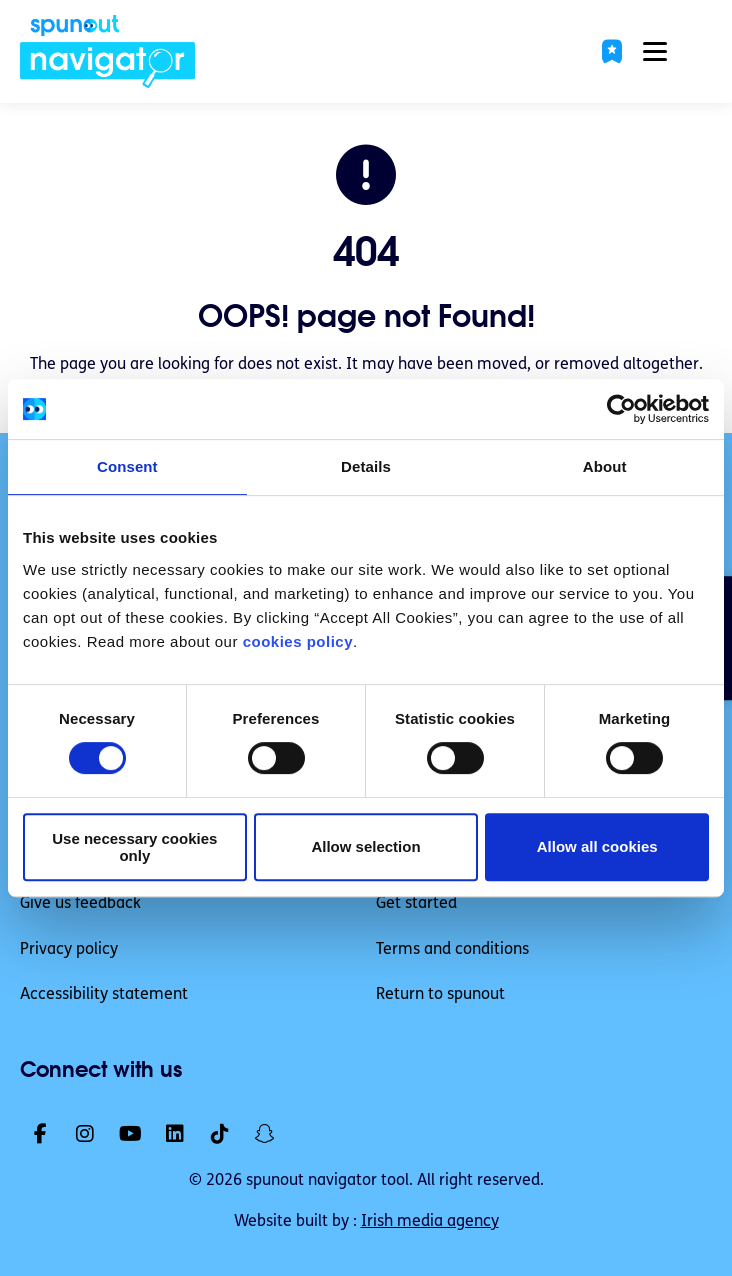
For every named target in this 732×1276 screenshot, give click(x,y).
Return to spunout (440, 995)
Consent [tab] (127, 466)
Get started (416, 904)
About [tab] (605, 466)
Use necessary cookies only (134, 847)
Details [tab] (366, 466)
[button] (612, 51)
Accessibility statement (104, 995)
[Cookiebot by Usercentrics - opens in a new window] (621, 409)
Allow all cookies (597, 846)
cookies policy (298, 641)
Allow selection (365, 846)
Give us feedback (80, 904)
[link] (107, 51)
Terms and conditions (452, 950)
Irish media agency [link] (430, 1222)
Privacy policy (69, 950)
